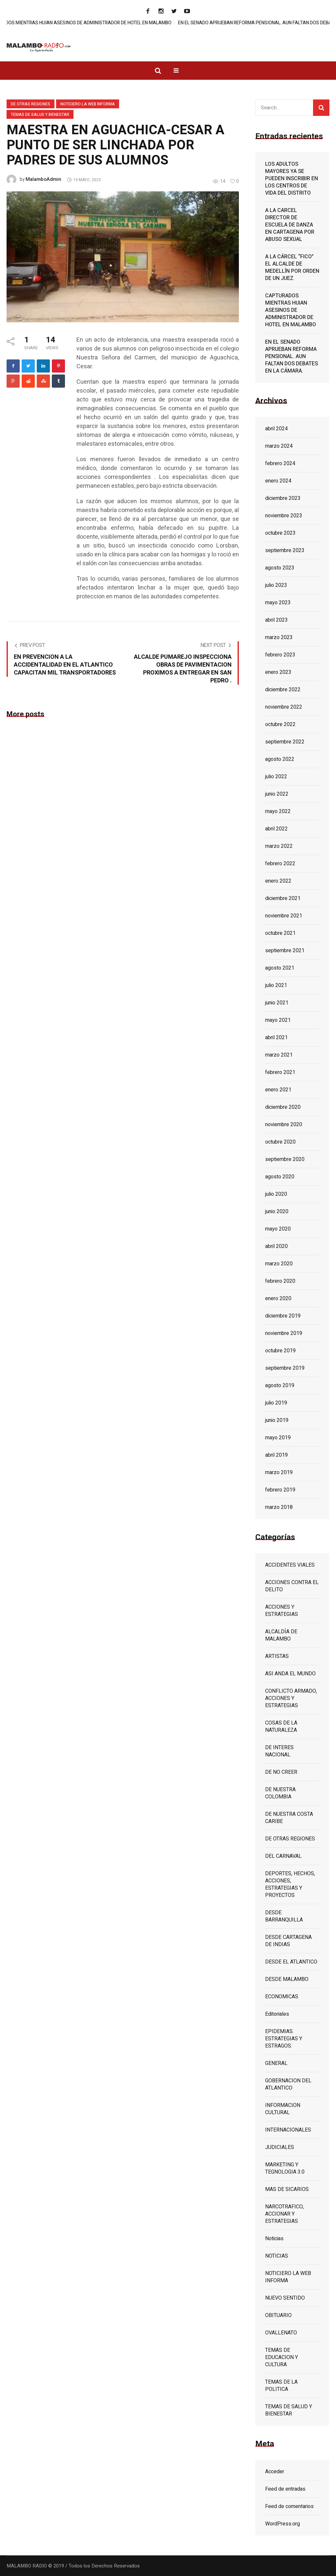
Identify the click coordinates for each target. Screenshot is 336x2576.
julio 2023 (276, 585)
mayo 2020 (278, 1229)
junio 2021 (276, 1003)
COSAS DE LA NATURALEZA (281, 1726)
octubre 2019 (280, 1351)
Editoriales (277, 2014)
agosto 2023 (279, 568)
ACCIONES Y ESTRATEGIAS (281, 1610)
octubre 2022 (280, 724)
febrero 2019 (280, 1490)
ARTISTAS (277, 1656)
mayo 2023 (278, 603)
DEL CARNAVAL (283, 1856)
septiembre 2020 (284, 1159)
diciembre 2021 (283, 898)
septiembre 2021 (284, 951)
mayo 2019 (278, 1438)
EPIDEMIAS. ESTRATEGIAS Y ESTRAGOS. (283, 2039)
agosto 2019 (279, 1385)
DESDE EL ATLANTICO (291, 1962)
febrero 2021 (280, 1072)
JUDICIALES (279, 2147)
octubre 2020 (280, 1142)
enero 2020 (278, 1298)
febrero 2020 (280, 1281)
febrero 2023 (280, 655)
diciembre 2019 (283, 1316)
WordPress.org (282, 2524)
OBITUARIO (278, 2315)
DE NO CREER (281, 1772)
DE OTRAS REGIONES (30, 104)
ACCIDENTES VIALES (290, 1565)
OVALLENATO (281, 2333)
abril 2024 (276, 429)
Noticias (274, 2239)
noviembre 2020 (283, 1124)
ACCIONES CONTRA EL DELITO (292, 1586)
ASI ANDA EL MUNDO (290, 1674)
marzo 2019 (279, 1472)
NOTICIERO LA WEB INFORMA (87, 104)
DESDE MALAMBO (286, 1979)
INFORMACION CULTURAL (282, 2108)
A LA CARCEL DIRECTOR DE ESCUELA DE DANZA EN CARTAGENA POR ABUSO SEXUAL (289, 224)
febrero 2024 (280, 463)
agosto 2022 (279, 759)
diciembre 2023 (283, 498)
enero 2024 (278, 481)
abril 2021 (276, 1037)
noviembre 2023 (283, 516)
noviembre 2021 (283, 916)
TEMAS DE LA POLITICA (281, 2385)
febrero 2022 (280, 864)
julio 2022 (276, 777)
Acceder (274, 2472)
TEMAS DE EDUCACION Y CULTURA (281, 2357)
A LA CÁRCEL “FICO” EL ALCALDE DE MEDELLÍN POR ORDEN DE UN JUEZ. (292, 267)
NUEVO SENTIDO (285, 2298)
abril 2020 (276, 1246)
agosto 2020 (279, 1177)
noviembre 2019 (283, 1333)
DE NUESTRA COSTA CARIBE (289, 1817)
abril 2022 (276, 829)
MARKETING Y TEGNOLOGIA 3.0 (284, 2168)
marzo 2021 (279, 1055)
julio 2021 (276, 985)
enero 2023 (278, 672)
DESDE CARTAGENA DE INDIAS (288, 1940)
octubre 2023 (280, 533)
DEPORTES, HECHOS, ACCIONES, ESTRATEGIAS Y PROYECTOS (290, 1884)
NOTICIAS (276, 2256)
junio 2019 (276, 1420)
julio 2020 (276, 1194)
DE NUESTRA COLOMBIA (280, 1793)
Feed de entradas (285, 2489)
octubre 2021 (280, 933)
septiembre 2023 (284, 550)
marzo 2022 (279, 846)
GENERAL (276, 2063)
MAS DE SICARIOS (287, 2189)
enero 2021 (278, 1090)
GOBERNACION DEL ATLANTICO (288, 2084)
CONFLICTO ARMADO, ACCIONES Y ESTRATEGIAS (291, 1698)
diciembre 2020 (283, 1107)
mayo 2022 (278, 811)
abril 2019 (276, 1455)
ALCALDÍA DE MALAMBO (281, 1635)
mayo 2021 (278, 1020)
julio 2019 (276, 1403)
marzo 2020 (279, 1264)
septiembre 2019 (284, 1368)
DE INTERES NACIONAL (279, 1751)
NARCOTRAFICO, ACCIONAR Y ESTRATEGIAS (284, 2214)
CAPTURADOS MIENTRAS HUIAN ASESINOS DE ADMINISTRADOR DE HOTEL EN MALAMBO (102, 22)
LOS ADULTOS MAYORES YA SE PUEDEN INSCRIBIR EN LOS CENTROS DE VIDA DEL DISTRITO (291, 178)
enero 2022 (278, 881)
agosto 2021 (279, 968)
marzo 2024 (279, 446)
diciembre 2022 (283, 690)
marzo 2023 (279, 637)
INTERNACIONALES (288, 2130)
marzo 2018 (279, 1507)
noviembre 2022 (283, 707)
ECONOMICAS (281, 1997)
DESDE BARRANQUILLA (284, 1916)
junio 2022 (276, 794)
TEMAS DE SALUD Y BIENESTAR (40, 115)
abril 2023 (276, 620)
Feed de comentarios (289, 2506)
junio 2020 (276, 1211)
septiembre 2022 (284, 742)
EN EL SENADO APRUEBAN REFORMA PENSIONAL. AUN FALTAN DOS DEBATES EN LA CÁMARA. (291, 356)
